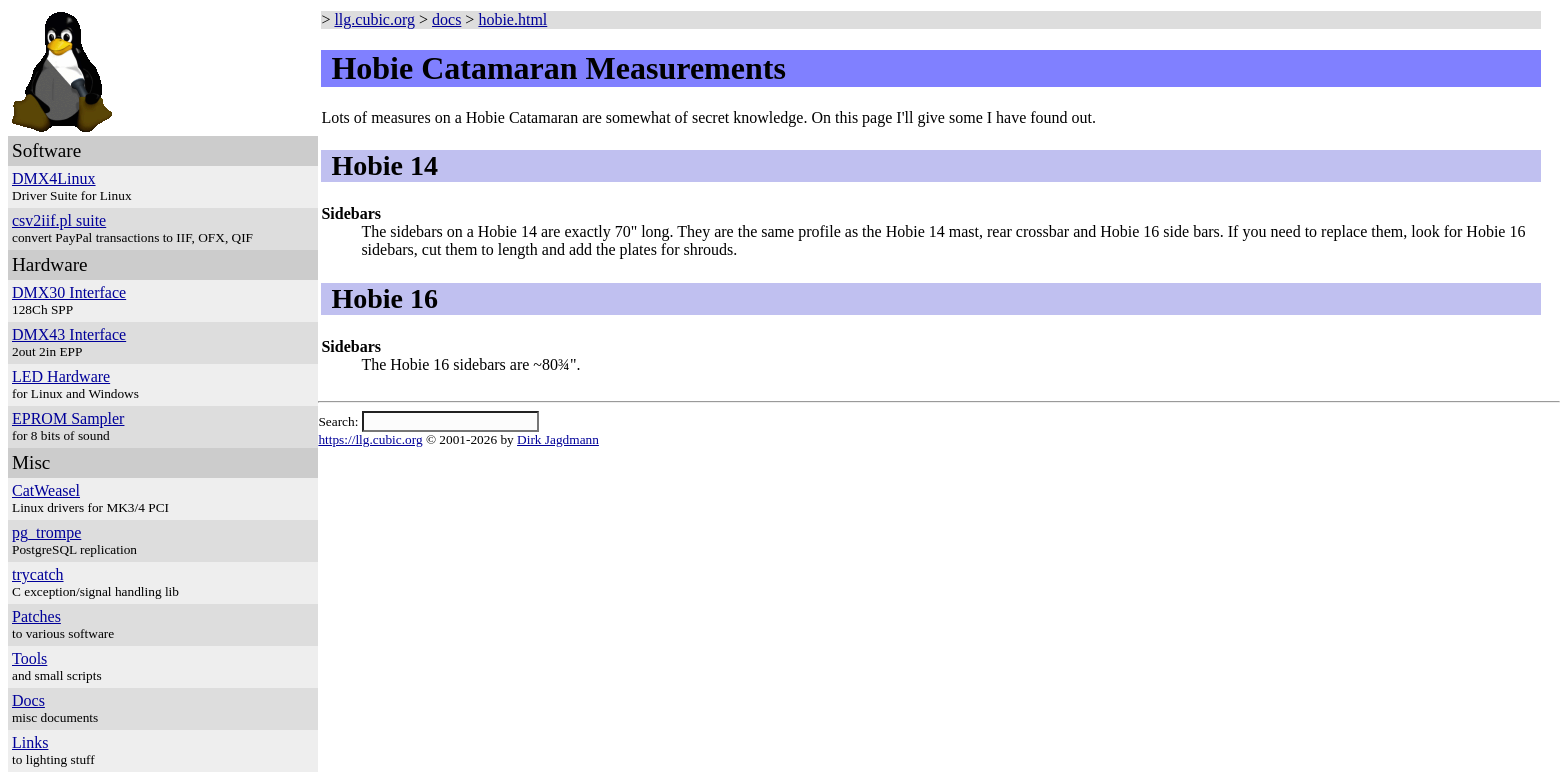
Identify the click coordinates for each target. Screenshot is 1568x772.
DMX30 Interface (69, 292)
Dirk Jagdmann (558, 439)
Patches (36, 616)
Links (30, 742)
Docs (28, 700)
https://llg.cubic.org (370, 439)
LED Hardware (61, 376)
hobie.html (512, 19)
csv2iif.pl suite (59, 220)
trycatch (38, 574)
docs (446, 19)
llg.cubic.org (374, 19)
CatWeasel (46, 490)
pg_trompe (46, 532)
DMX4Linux (54, 178)
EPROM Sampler (68, 418)
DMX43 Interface (69, 334)
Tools (29, 658)
